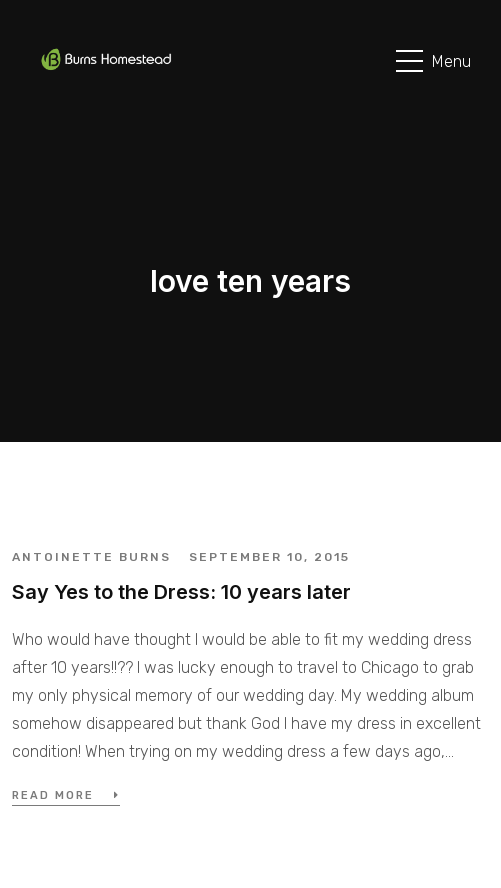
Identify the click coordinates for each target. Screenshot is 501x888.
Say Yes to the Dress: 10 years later (181, 592)
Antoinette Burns (91, 557)
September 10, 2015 (269, 557)
